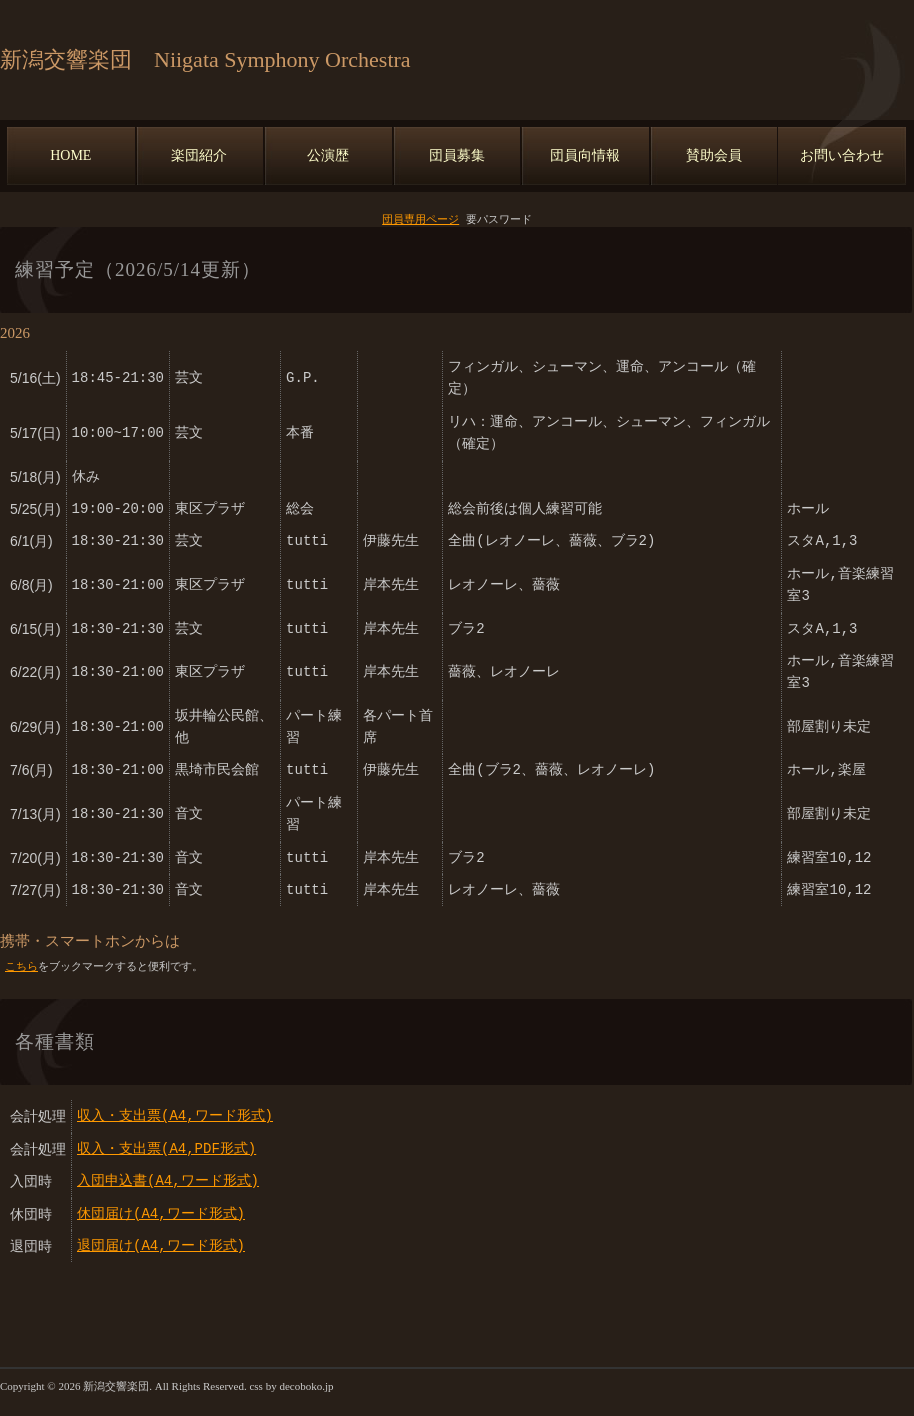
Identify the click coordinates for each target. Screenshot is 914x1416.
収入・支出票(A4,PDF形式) (166, 1150)
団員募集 (457, 155)
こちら (21, 967)
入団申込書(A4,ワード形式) (168, 1182)
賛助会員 (714, 155)
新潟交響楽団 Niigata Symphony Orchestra (205, 59)
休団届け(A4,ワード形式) (161, 1215)
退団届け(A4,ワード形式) (161, 1247)
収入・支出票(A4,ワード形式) (175, 1117)
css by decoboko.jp (291, 1388)
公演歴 (328, 155)
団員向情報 (585, 155)
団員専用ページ (420, 219)
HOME (70, 155)
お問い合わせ (842, 155)
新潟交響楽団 (116, 1388)
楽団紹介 (199, 155)
